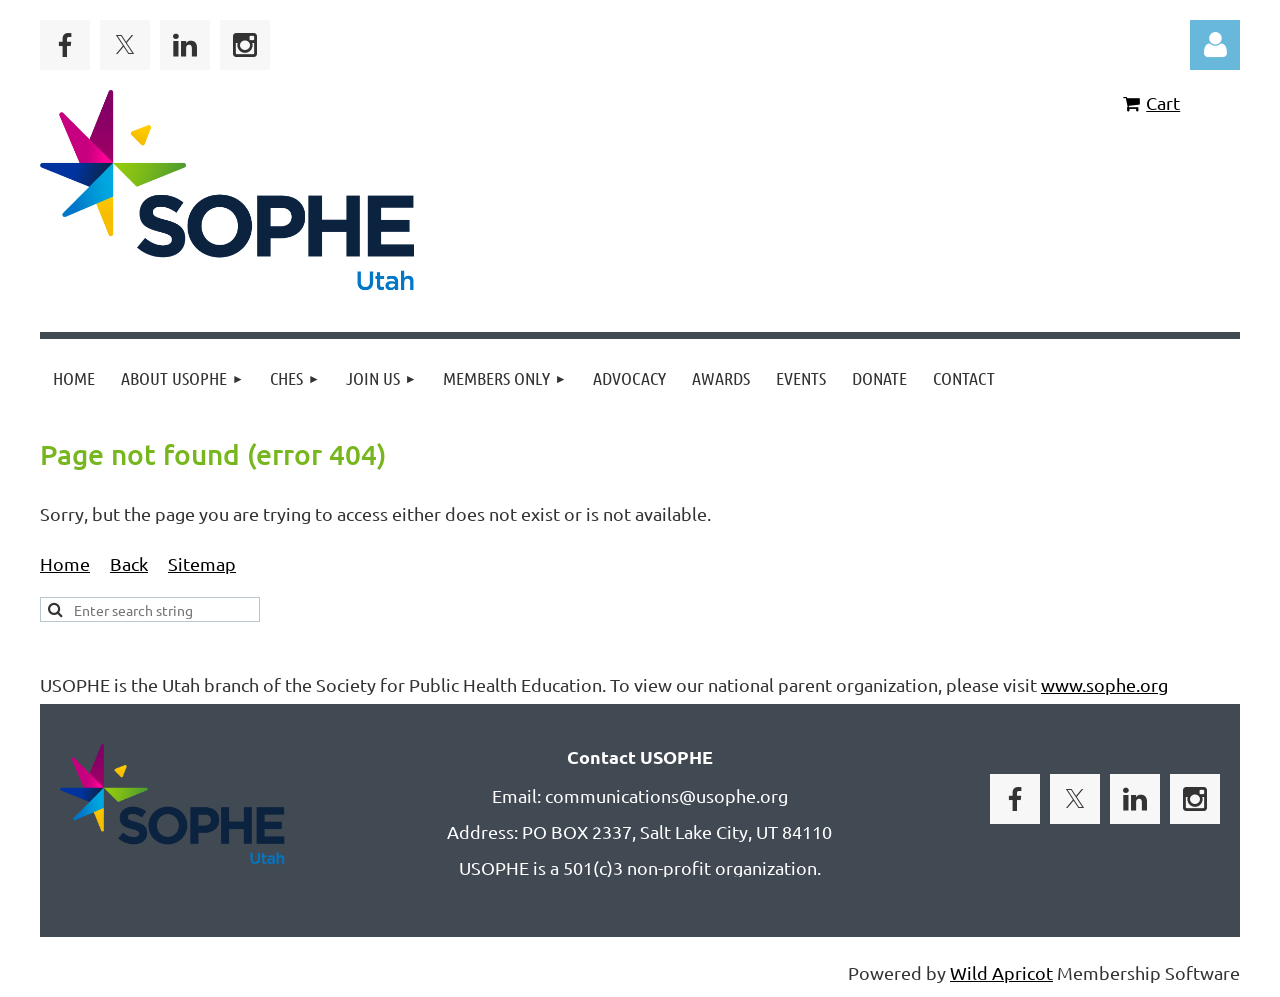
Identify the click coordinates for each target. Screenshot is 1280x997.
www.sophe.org (1104, 684)
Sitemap (202, 563)
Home (65, 563)
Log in (1215, 45)
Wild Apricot (1001, 972)
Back (129, 563)
